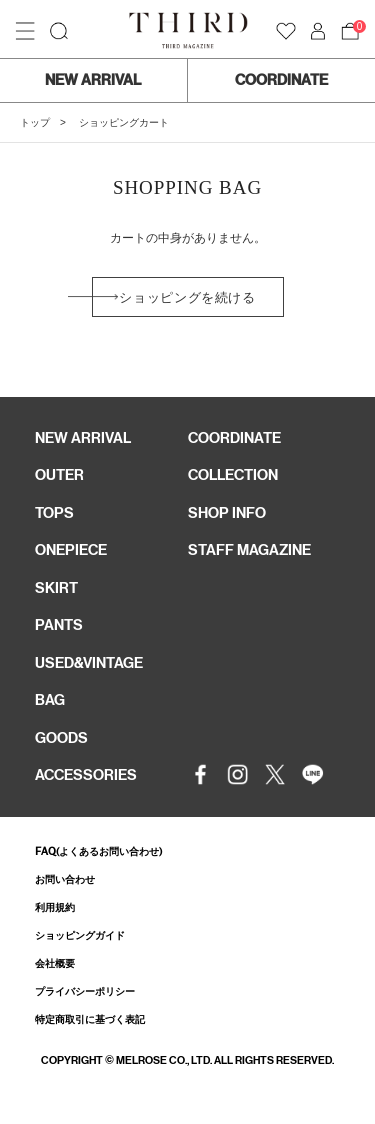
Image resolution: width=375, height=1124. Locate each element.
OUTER (59, 475)
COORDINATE (281, 80)
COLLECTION (233, 475)
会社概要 (55, 963)
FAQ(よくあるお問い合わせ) (98, 851)
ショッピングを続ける (187, 297)
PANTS (59, 625)
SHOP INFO (227, 513)
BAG (50, 700)
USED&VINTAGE (89, 663)
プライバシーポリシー (85, 991)
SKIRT (56, 588)
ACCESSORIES (86, 775)
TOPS (54, 513)
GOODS (61, 738)
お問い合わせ (65, 879)
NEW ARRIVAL (93, 80)
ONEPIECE (71, 550)
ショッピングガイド (80, 935)
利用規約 (55, 907)
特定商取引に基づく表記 (90, 1019)
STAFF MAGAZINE (249, 550)
